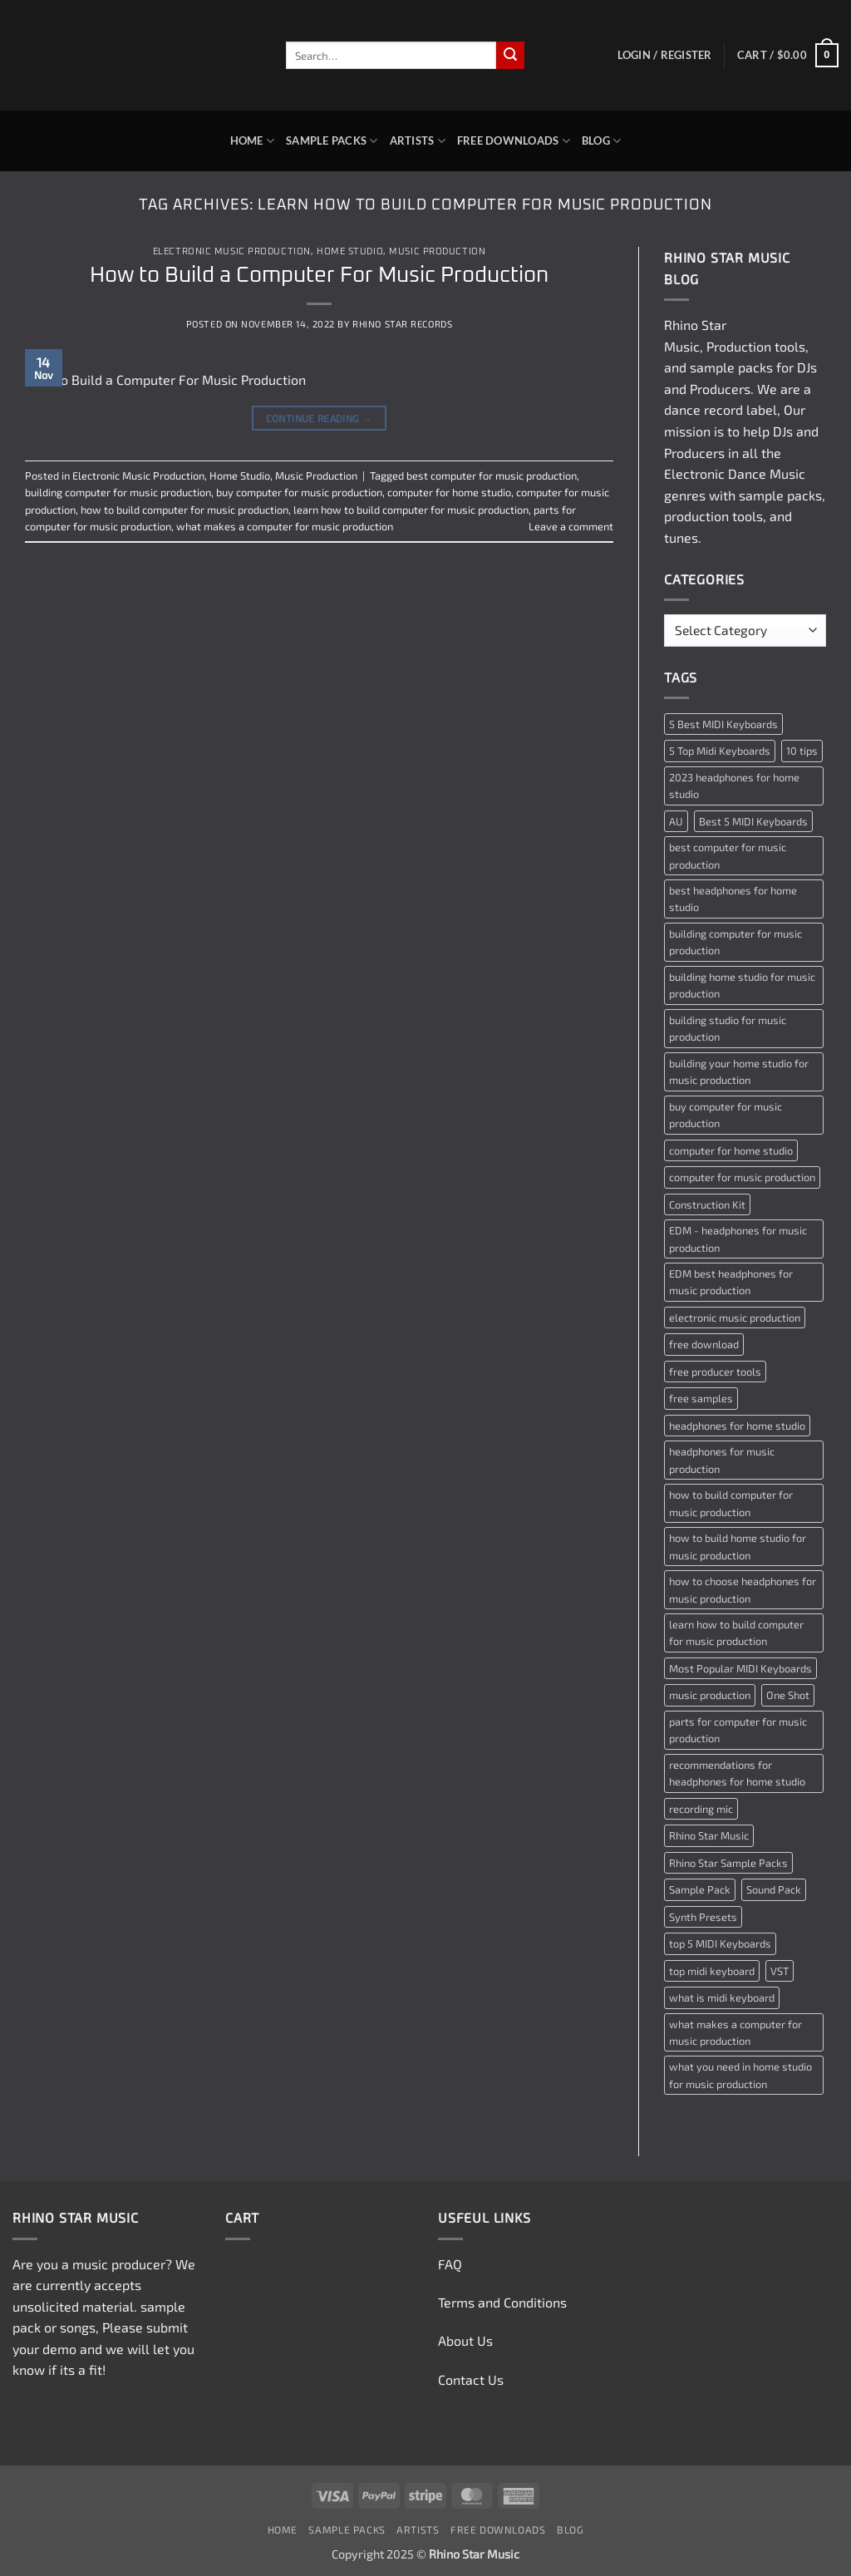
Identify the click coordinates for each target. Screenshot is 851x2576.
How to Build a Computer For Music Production (319, 275)
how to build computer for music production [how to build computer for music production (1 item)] (731, 1503)
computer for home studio (449, 492)
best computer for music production (491, 475)
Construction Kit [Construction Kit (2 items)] (707, 1204)
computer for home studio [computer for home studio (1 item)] (731, 1150)
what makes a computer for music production (284, 526)
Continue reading (319, 418)
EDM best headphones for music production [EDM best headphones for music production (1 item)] (731, 1282)
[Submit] (510, 56)
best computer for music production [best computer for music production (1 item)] (727, 855)
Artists (417, 141)
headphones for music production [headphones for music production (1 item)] (722, 1460)
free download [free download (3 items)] (704, 1344)
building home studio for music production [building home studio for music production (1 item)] (742, 985)
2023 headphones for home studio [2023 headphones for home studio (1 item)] (734, 785)
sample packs (731, 367)
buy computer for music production (299, 492)
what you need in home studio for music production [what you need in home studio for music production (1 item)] (740, 2075)
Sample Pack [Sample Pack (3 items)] (699, 1889)
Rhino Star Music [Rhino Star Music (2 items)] (709, 1835)
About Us (465, 2340)
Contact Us (471, 2379)
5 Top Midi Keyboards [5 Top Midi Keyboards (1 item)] (719, 750)
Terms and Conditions (502, 2302)
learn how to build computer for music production (411, 509)
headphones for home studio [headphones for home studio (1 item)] (737, 1425)
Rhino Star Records (402, 323)
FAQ (450, 2264)
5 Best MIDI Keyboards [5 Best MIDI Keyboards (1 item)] (723, 724)
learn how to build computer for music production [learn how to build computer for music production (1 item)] (736, 1633)
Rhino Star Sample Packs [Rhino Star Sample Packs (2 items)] (728, 1862)
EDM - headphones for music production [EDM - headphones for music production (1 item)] (738, 1239)
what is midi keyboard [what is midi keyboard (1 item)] (722, 1997)
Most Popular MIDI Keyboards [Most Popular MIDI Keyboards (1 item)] (740, 1668)
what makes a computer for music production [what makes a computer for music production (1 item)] (735, 2032)
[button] (664, 54)
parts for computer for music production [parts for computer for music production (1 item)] (738, 1730)
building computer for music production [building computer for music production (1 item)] (735, 942)
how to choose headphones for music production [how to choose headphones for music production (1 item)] (742, 1589)
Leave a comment (571, 526)
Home (252, 141)
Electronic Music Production (232, 251)
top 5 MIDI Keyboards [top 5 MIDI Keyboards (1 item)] (720, 1943)
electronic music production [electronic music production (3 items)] (734, 1317)
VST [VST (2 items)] (779, 1971)
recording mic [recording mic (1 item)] (701, 1808)
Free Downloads (513, 141)
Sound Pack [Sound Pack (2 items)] (773, 1889)
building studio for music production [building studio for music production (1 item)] (727, 1028)
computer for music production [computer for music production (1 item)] (742, 1177)
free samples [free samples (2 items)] (701, 1398)
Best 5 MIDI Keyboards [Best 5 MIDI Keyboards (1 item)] (753, 821)
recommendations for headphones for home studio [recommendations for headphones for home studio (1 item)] (737, 1773)
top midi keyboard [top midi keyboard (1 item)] (712, 1971)
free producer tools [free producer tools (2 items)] (715, 1371)
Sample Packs (332, 141)
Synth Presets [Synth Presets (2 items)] (703, 1916)
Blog (601, 141)
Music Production (437, 251)
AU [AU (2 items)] (676, 821)
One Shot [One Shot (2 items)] (787, 1695)
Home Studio (350, 251)
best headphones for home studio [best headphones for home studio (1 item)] (733, 899)
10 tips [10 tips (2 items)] (802, 750)
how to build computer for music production (184, 509)
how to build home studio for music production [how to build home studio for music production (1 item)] (737, 1546)
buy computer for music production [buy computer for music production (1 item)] (725, 1115)
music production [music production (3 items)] (709, 1695)
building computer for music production (118, 492)
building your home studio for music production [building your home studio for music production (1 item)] (739, 1071)
